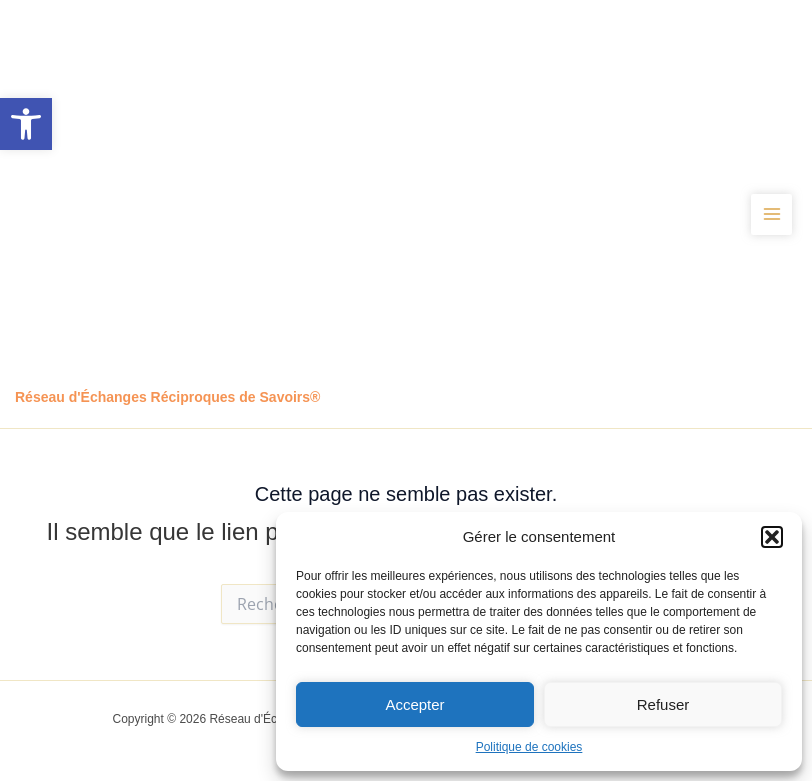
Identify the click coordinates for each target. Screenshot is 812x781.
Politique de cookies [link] (529, 747)
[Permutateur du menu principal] (771, 214)
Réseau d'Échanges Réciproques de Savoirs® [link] (167, 397)
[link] (26, 124)
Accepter (414, 704)
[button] (772, 537)
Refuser (663, 704)
